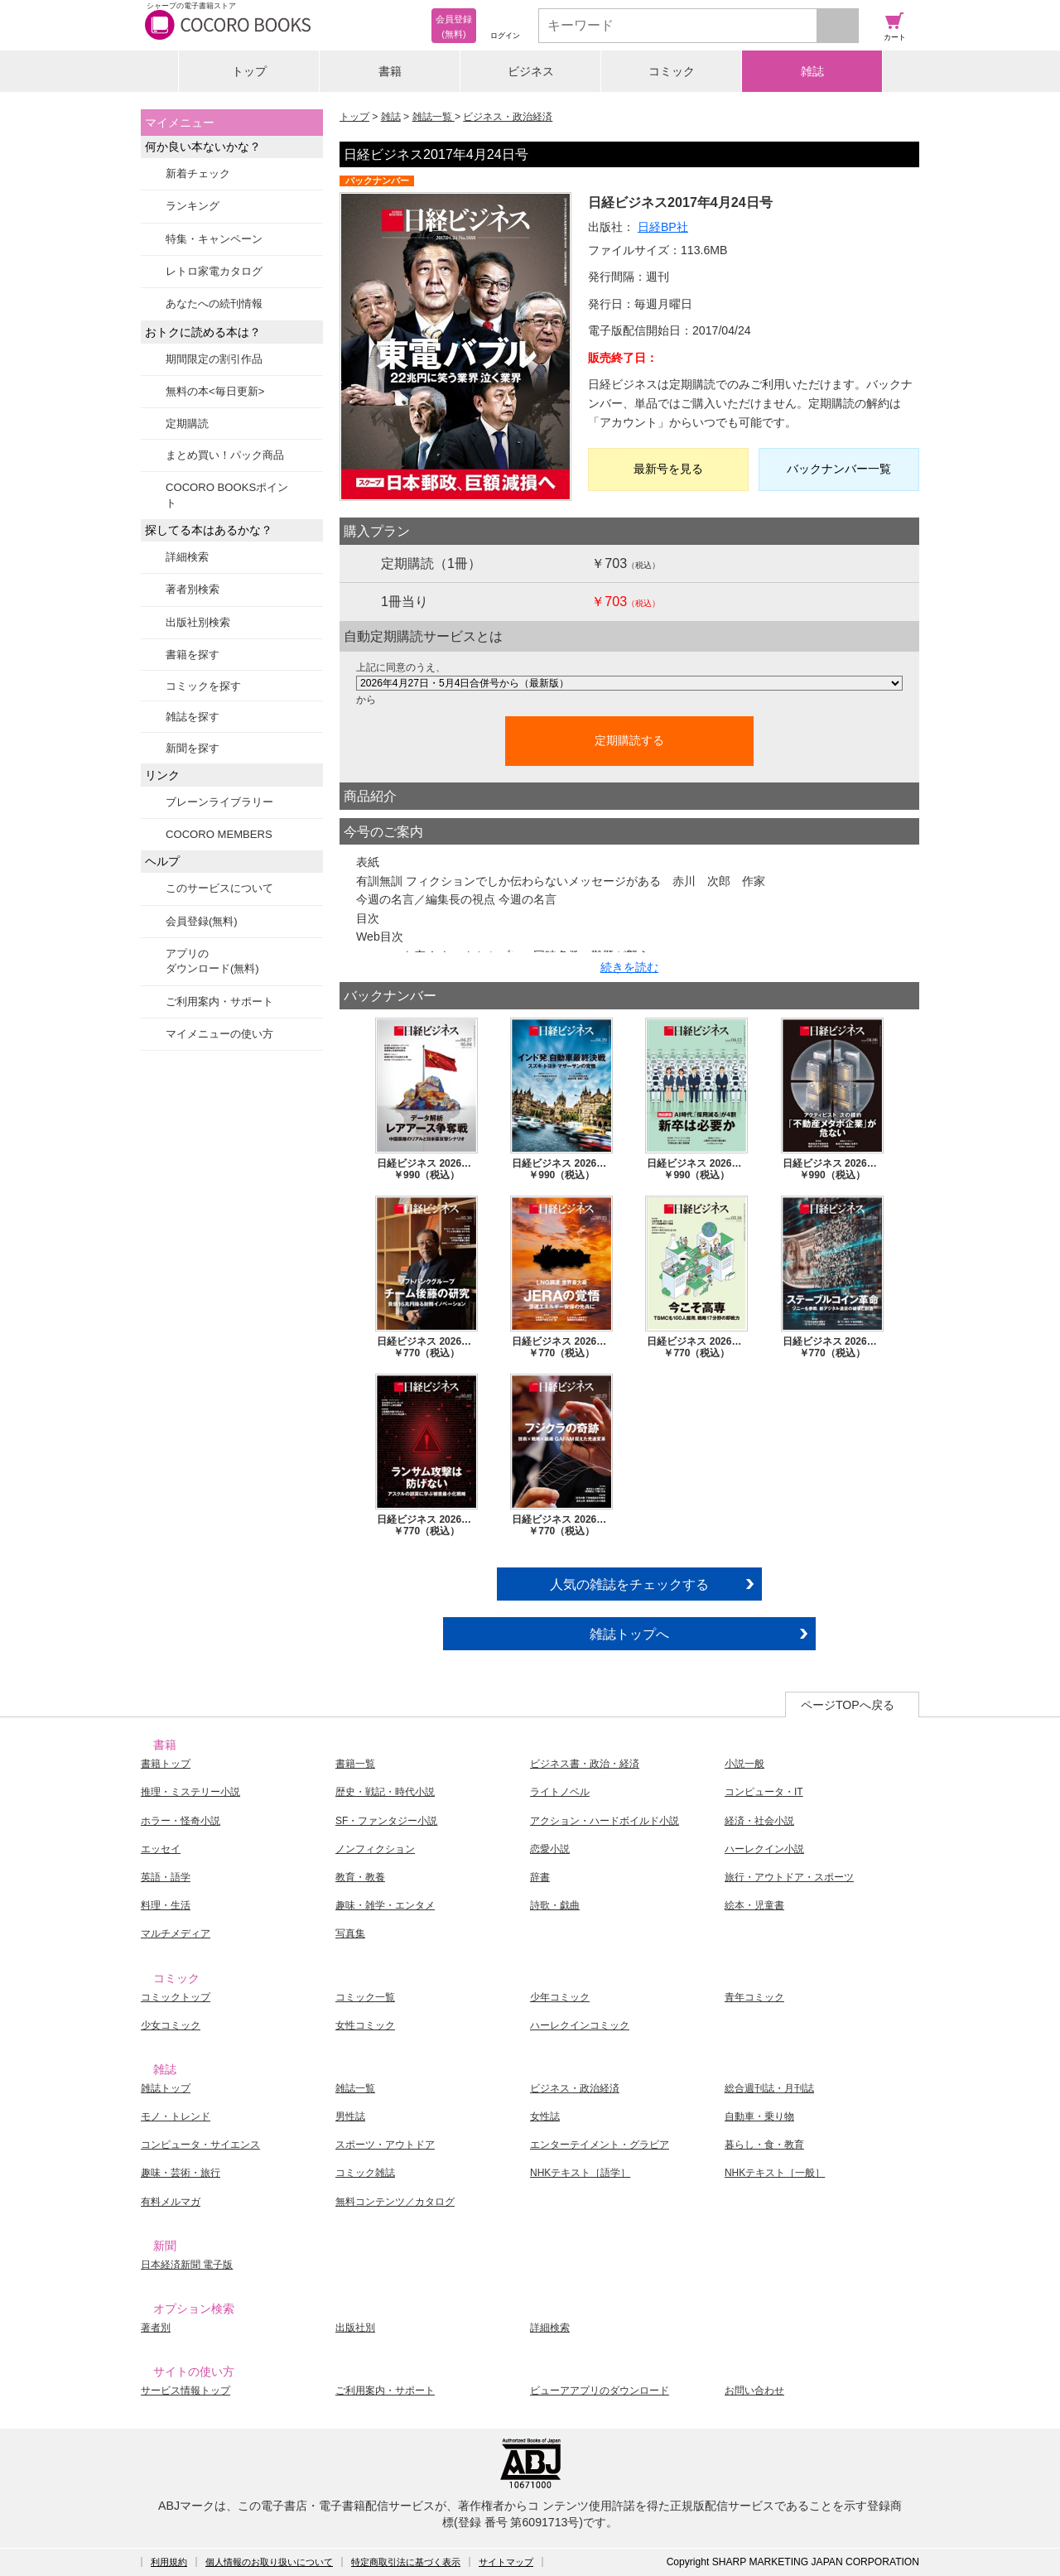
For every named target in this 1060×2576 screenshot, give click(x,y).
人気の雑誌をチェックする (629, 1584)
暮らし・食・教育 (764, 2144)
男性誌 (350, 2116)
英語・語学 (165, 1877)
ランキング (192, 206)
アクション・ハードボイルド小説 (604, 1821)
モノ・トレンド (175, 2116)
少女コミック (170, 2025)
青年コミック (754, 1997)
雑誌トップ (165, 2088)
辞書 (540, 1877)
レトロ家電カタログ (214, 271)
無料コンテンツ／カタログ (395, 2202)
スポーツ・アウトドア (385, 2144)
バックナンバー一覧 (839, 468)
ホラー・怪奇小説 (180, 1821)
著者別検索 (192, 589)
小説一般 (744, 1763)
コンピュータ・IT (764, 1792)
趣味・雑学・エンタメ (385, 1905)
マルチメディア (175, 1933)
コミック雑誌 (365, 2173)
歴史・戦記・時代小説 (385, 1792)
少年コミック (560, 1997)
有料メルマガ (170, 2202)
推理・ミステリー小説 (190, 1792)
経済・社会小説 (759, 1821)
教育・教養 (360, 1877)
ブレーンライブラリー (219, 802)
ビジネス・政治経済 (507, 117)
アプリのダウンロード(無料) (212, 961)
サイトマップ (506, 2562)
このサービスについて (219, 888)
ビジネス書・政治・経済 (584, 1763)
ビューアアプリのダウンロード (599, 2390)
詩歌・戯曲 (555, 1905)
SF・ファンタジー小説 (386, 1821)
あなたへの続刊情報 (214, 303)
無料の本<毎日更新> (215, 391)
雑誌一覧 (433, 117)
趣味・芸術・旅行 (180, 2173)
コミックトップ (175, 1997)
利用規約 (169, 2562)
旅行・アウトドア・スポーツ (789, 1877)
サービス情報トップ (185, 2390)
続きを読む (629, 967)
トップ (249, 71)
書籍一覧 (355, 1763)
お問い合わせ (754, 2390)
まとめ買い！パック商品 (225, 455)
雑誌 (812, 71)
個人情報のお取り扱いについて (269, 2562)
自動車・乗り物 (759, 2116)
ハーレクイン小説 (764, 1849)
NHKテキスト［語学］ (580, 2173)
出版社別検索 (198, 622)
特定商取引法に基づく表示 (405, 2562)
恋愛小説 (550, 1849)
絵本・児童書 (754, 1905)
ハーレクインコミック (579, 2025)
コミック (671, 71)
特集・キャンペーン (214, 239)
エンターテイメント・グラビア (599, 2144)
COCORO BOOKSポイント (227, 494)
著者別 (156, 2327)
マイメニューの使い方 (219, 1034)
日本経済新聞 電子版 (187, 2264)
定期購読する (629, 740)
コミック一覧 (365, 1997)
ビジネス (531, 71)
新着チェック (198, 173)
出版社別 (355, 2327)
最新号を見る (668, 468)
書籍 (390, 71)
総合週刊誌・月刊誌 (769, 2088)
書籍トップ (165, 1763)
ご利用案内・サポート (219, 1001)
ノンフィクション (375, 1849)
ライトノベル (560, 1792)
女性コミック (365, 2025)
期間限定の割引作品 (214, 359)
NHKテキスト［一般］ (775, 2173)
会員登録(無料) (202, 921)
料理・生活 (165, 1905)
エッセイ (161, 1849)
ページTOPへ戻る (847, 1705)
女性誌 (545, 2116)
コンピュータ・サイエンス (200, 2144)
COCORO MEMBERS (219, 834)
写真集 (350, 1933)
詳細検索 (187, 557)
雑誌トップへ (629, 1633)
